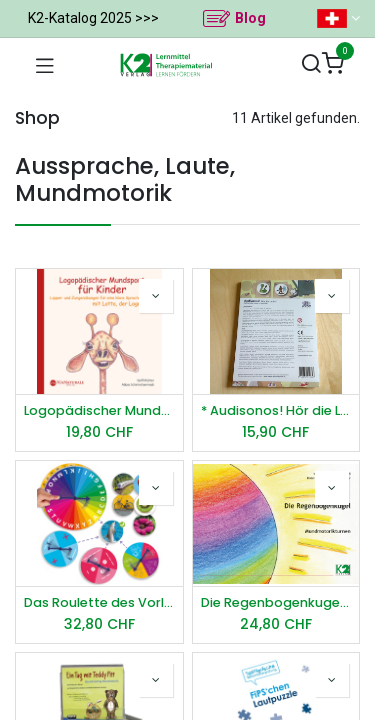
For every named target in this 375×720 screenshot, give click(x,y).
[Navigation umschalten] (45, 65)
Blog (250, 18)
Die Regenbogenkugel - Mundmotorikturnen (276, 602)
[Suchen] (311, 64)
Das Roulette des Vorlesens (99, 602)
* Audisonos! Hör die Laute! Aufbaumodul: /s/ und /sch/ (276, 410)
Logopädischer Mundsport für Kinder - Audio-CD (99, 410)
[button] (156, 296)
